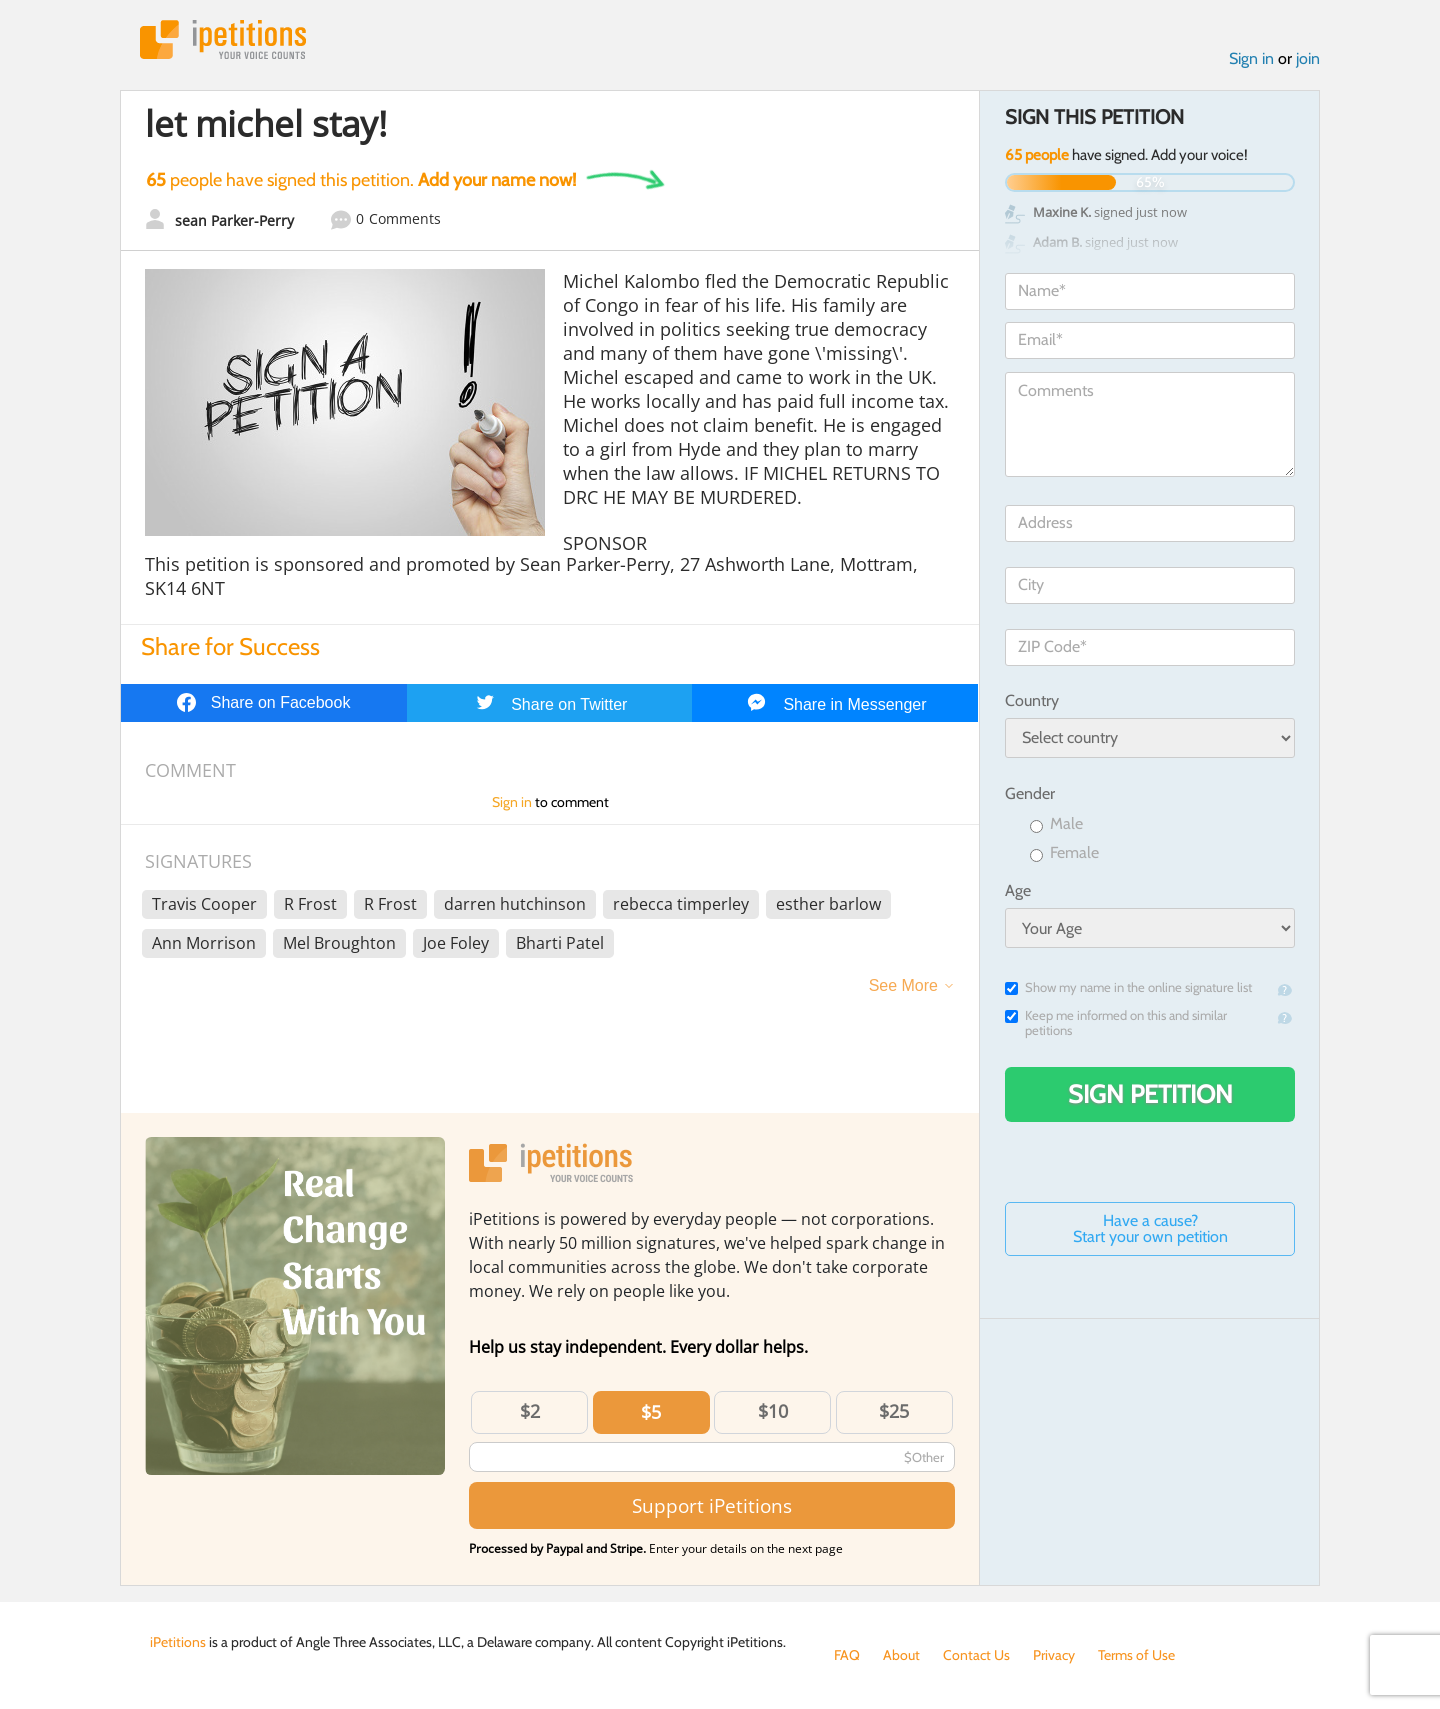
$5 (651, 1412)
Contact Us (976, 1655)
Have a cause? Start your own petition (1150, 1228)
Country (1032, 700)
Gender (1030, 793)
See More (903, 985)
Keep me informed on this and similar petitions (1116, 1023)
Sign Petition (1150, 1094)
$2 (530, 1411)
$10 (773, 1411)
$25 (894, 1411)
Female (1064, 853)
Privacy (1054, 1655)
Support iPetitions (712, 1505)
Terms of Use (1136, 1655)
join (1308, 58)
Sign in (1251, 58)
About (901, 1655)
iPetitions (223, 39)
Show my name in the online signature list (1128, 987)
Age (1018, 890)
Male (1056, 824)
